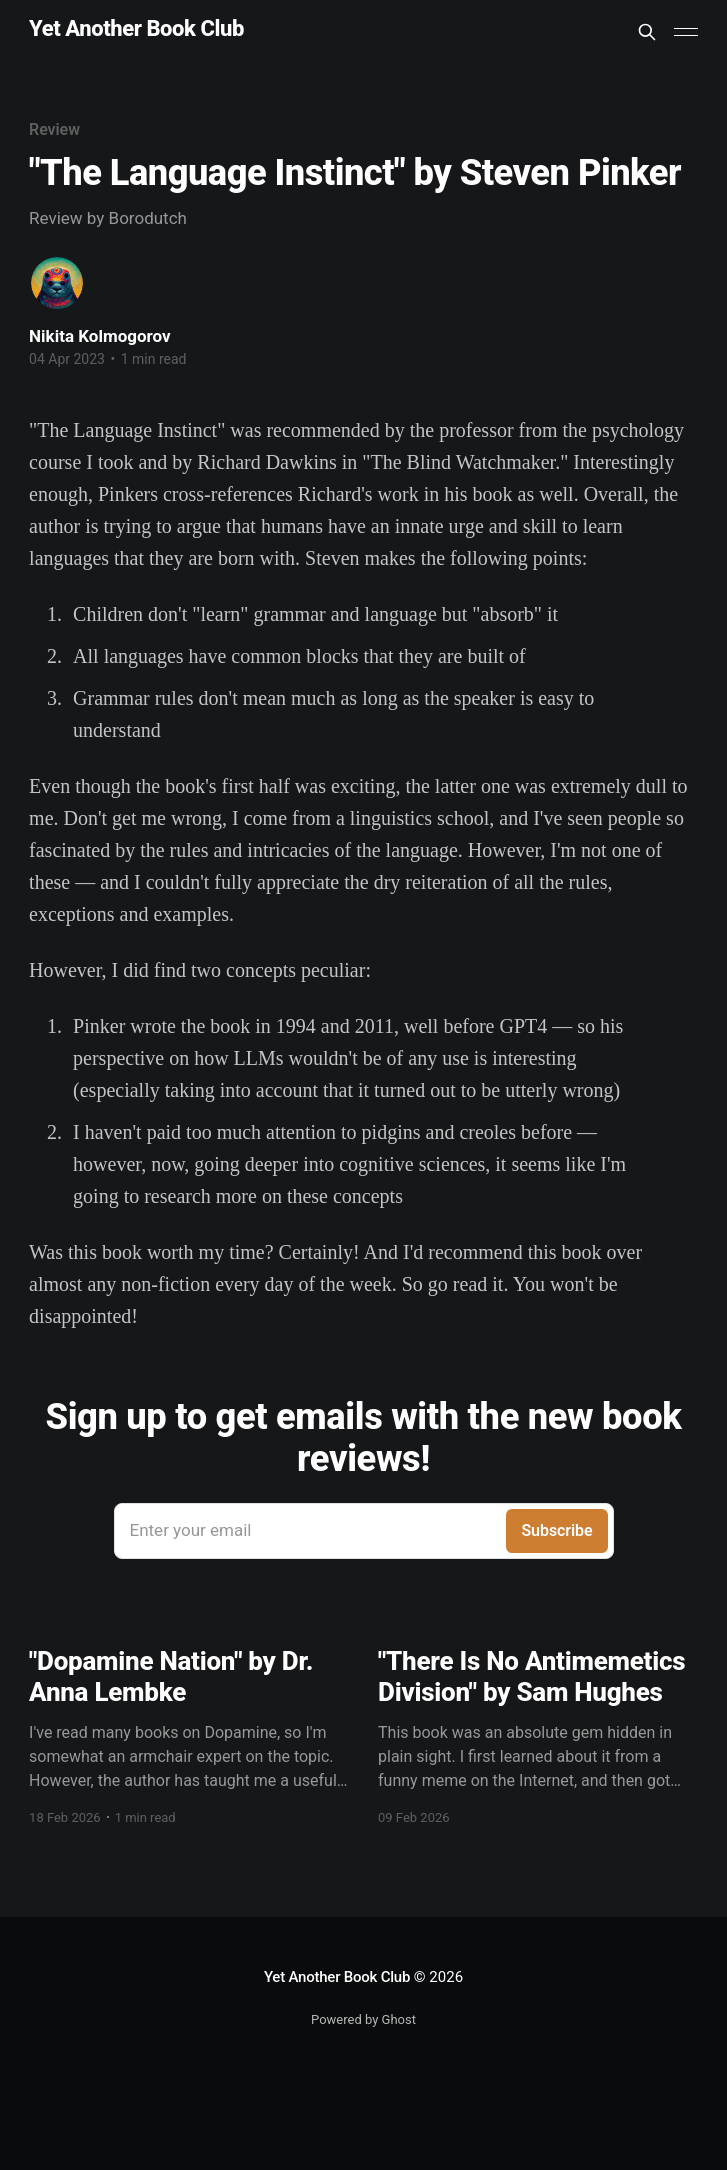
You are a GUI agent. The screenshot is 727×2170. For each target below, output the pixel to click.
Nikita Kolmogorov (100, 336)
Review (54, 129)
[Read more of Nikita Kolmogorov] (57, 283)
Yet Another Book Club (136, 29)
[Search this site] (647, 32)
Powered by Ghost (363, 2019)
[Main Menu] (686, 32)
